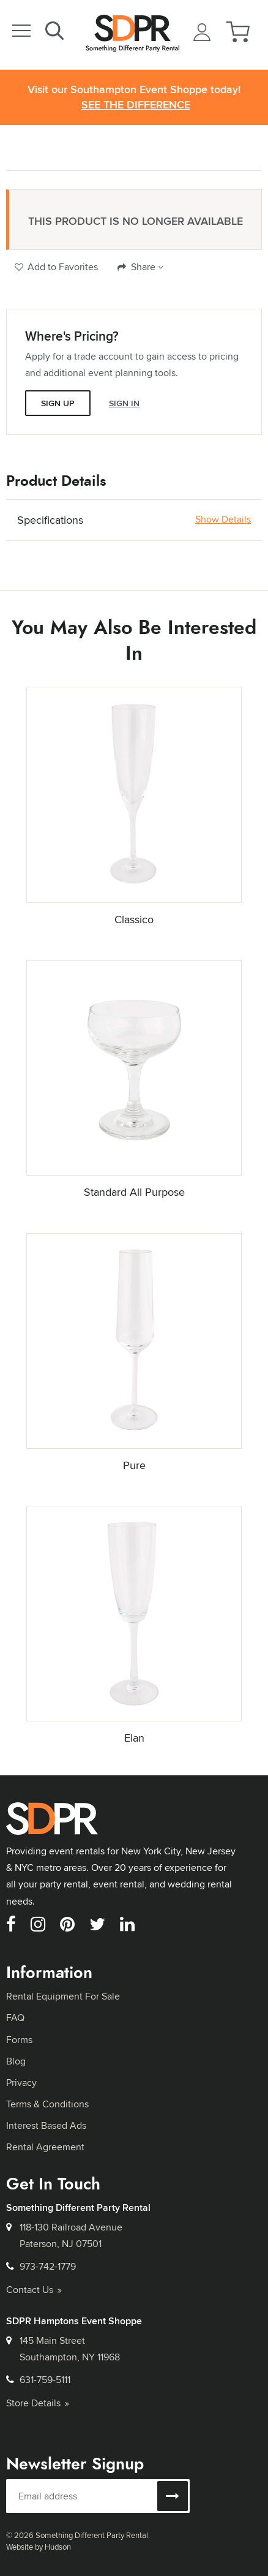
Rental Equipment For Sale (63, 1996)
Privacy (21, 2083)
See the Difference (135, 105)
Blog (16, 2061)
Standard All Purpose (134, 1191)
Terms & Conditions (47, 2104)
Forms (19, 2040)
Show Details (223, 519)
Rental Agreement (45, 2147)
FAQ (15, 2018)
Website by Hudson (38, 2546)
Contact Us (34, 2290)
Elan (134, 1737)
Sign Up (58, 403)
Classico (134, 919)
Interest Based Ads (46, 2125)
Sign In (124, 403)
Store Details (37, 2403)
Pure (134, 1465)
